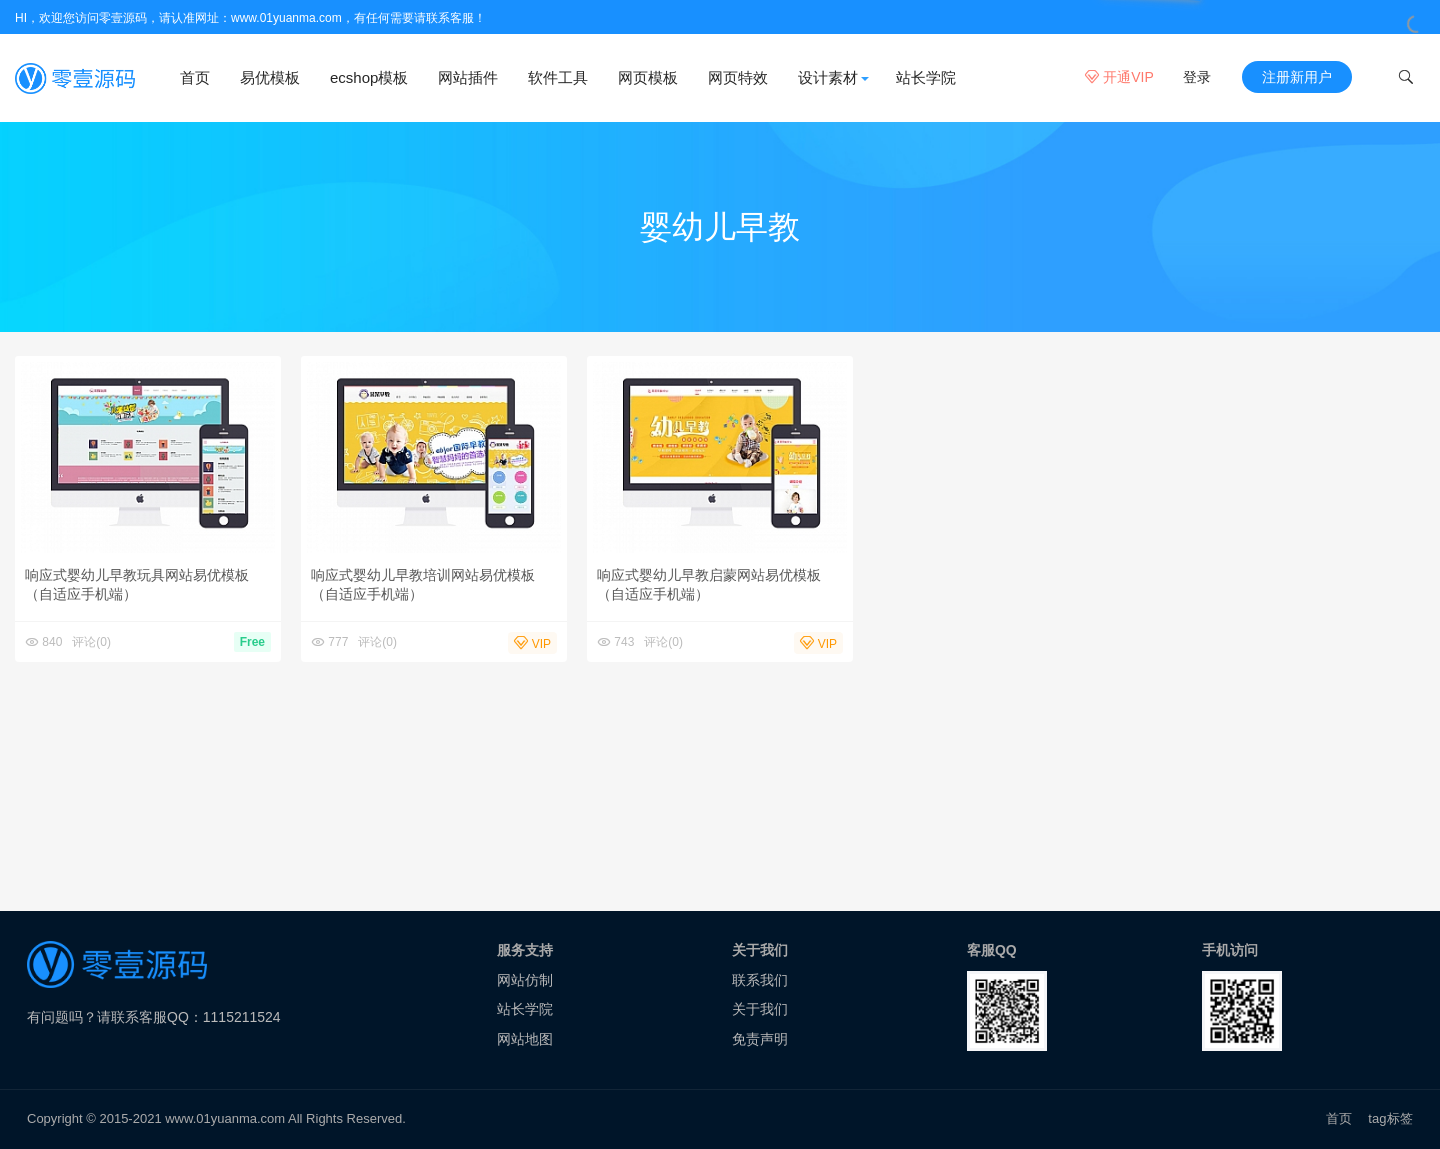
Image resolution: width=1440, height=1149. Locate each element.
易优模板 (270, 77)
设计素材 (828, 77)
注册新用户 (1297, 77)
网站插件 (468, 77)
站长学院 (926, 77)
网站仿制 (525, 980)
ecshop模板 (369, 77)
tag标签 (1390, 1118)
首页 (195, 77)
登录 (1197, 77)
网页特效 (738, 77)
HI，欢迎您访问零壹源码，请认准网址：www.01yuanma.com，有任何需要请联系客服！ (250, 18)
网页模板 (648, 77)
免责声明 (760, 1039)
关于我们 (760, 1009)
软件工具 (558, 77)
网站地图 (525, 1039)
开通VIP (1119, 77)
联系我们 (760, 980)
